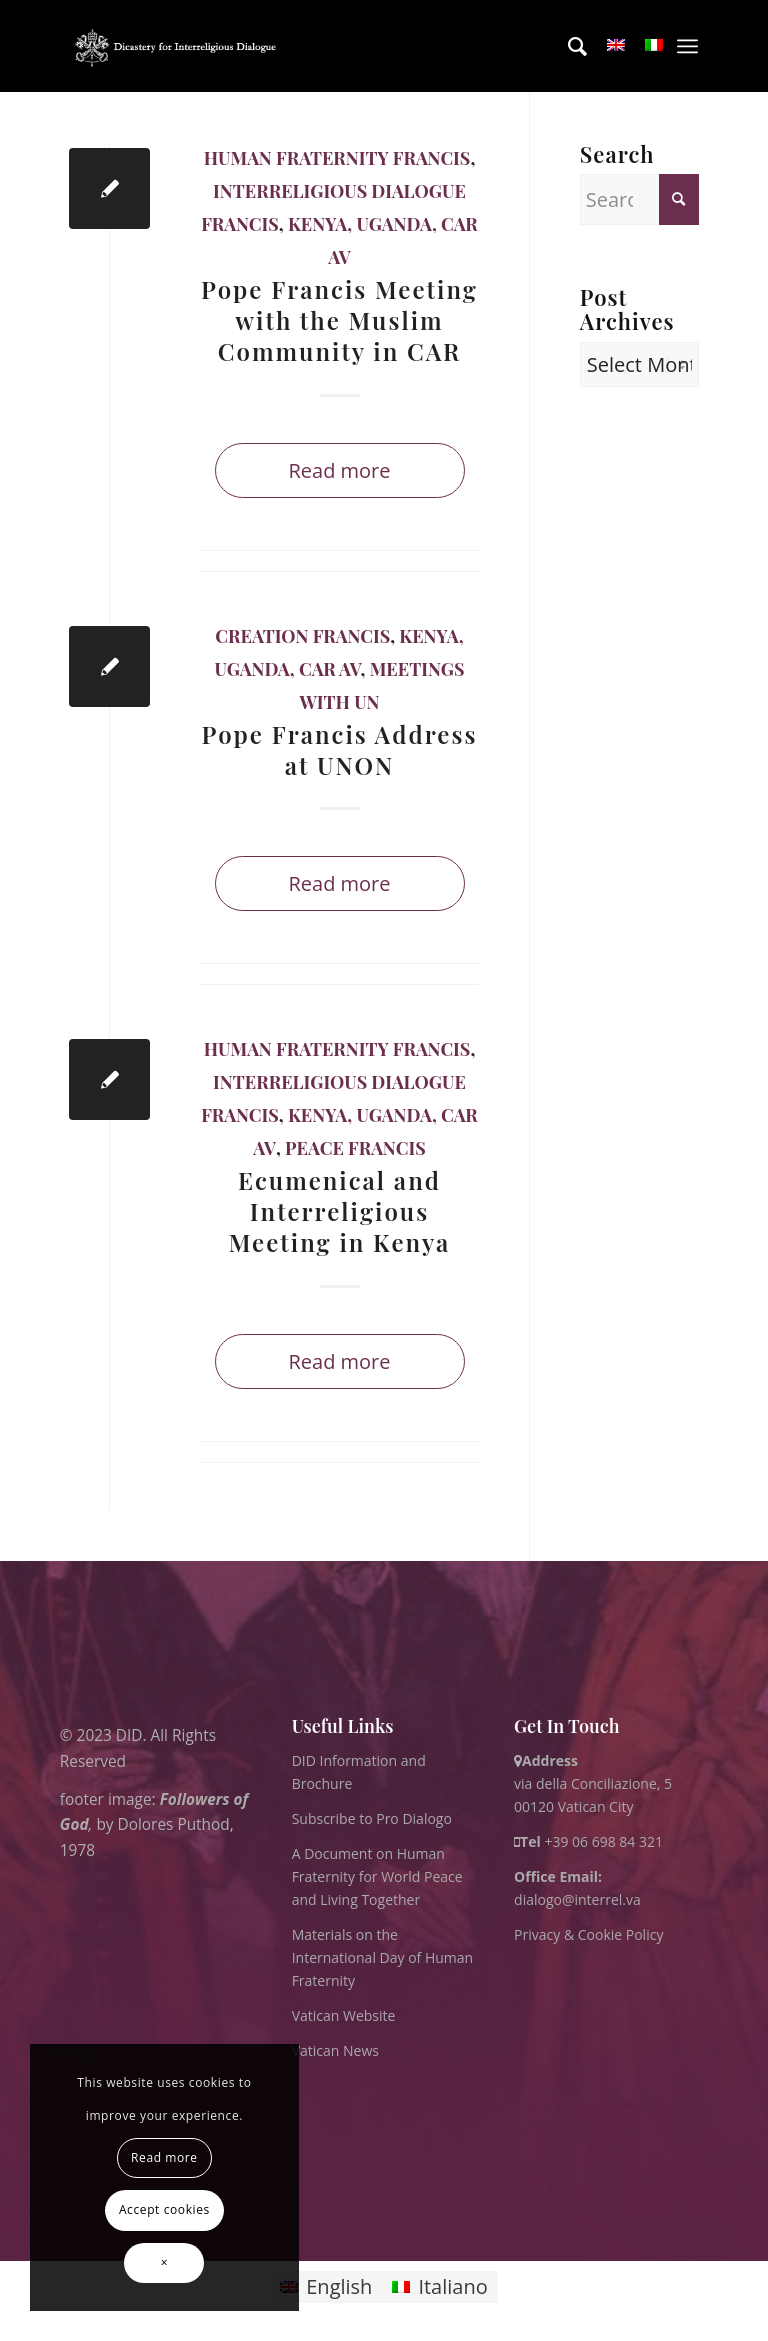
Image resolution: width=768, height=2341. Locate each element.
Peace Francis (355, 1148)
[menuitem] (567, 46)
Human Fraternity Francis (337, 158)
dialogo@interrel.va (577, 1899)
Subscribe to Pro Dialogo (372, 1818)
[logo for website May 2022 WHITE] (179, 46)
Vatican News (335, 2050)
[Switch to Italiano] (439, 2287)
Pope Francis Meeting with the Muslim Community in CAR (339, 320)
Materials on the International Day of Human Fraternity (383, 1957)
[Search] (567, 46)
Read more (339, 470)
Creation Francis (302, 636)
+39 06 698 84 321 (603, 1841)
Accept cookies (164, 2209)
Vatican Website (344, 2015)
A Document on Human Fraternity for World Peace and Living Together (377, 1876)
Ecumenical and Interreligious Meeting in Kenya (340, 1211)
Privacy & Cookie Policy (588, 1934)
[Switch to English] (326, 2287)
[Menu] (687, 46)
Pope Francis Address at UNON (340, 749)
